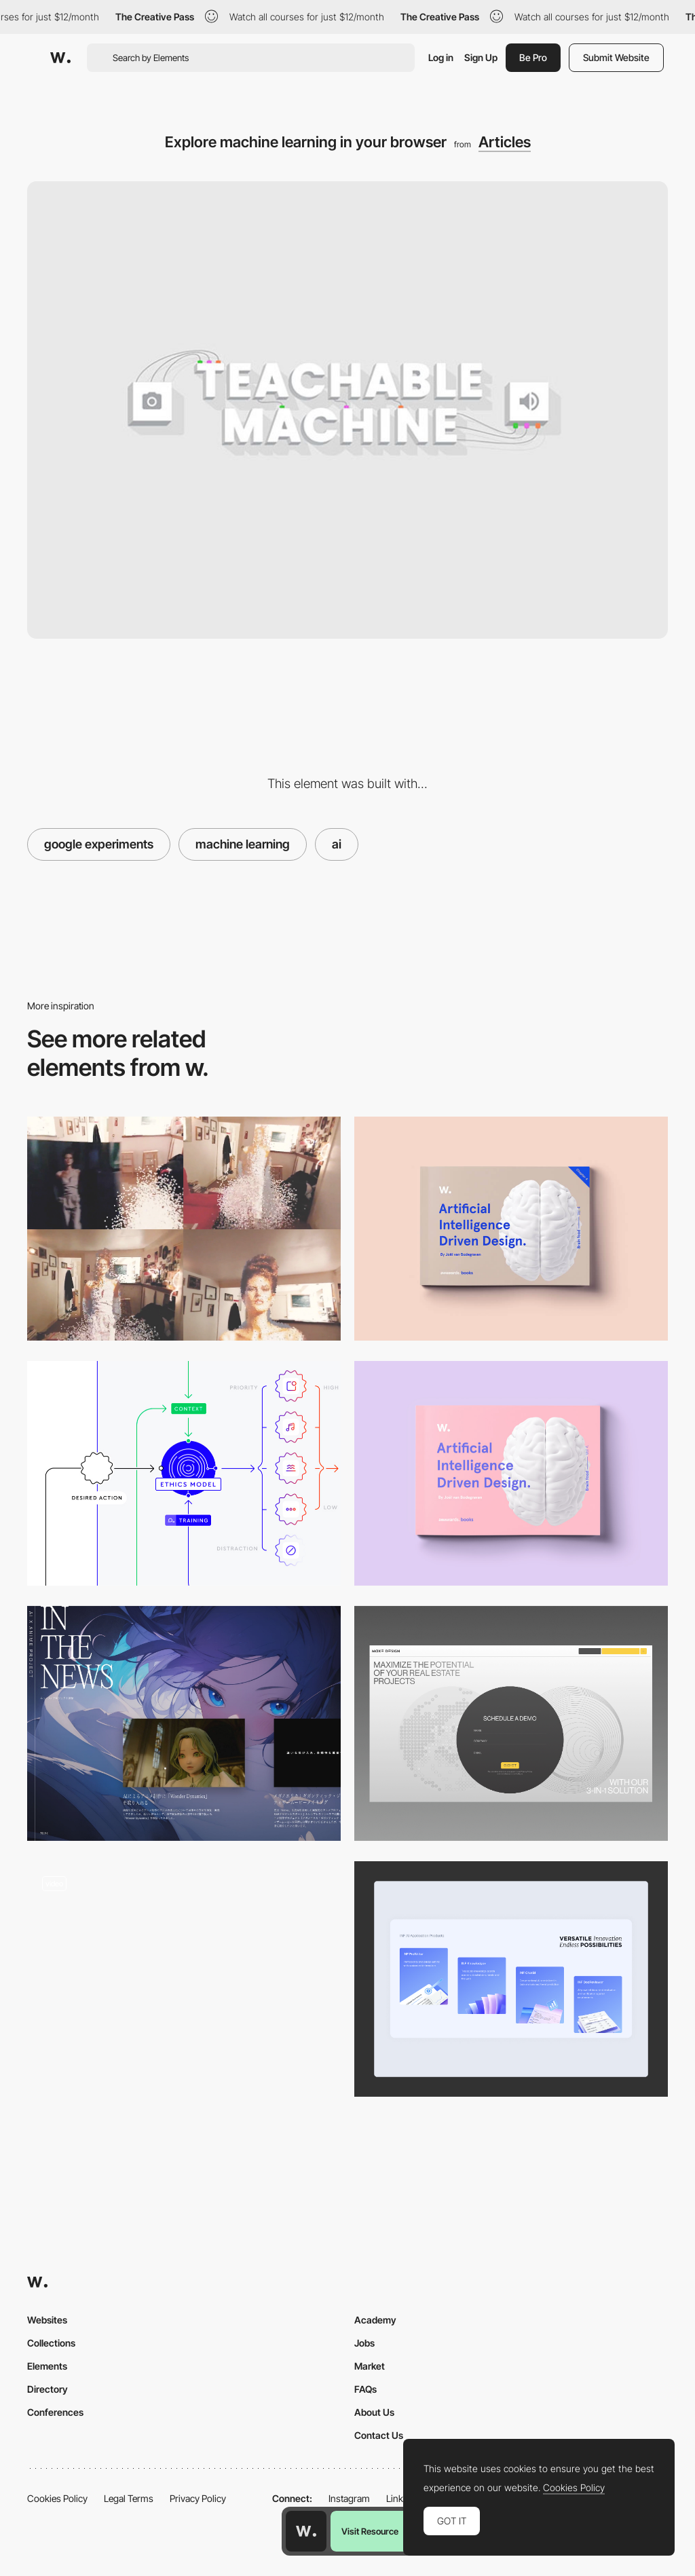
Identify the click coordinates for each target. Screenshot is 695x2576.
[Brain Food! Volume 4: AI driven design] (511, 1229)
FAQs (365, 2389)
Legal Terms (128, 2498)
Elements (47, 2366)
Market (369, 2366)
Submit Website (616, 57)
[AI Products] (511, 1979)
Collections (51, 2343)
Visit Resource (369, 2531)
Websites (47, 2320)
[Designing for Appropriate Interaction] (184, 1473)
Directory (47, 2389)
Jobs (364, 2343)
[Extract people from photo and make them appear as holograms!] (184, 1229)
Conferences (55, 2412)
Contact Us (378, 2435)
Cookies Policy (57, 2498)
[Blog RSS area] (184, 1724)
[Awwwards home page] (306, 2531)
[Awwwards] (60, 57)
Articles (504, 141)
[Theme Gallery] (184, 1979)
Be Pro (533, 57)
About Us (374, 2412)
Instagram (349, 2498)
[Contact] (511, 1724)
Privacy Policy (198, 2498)
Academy (375, 2320)
